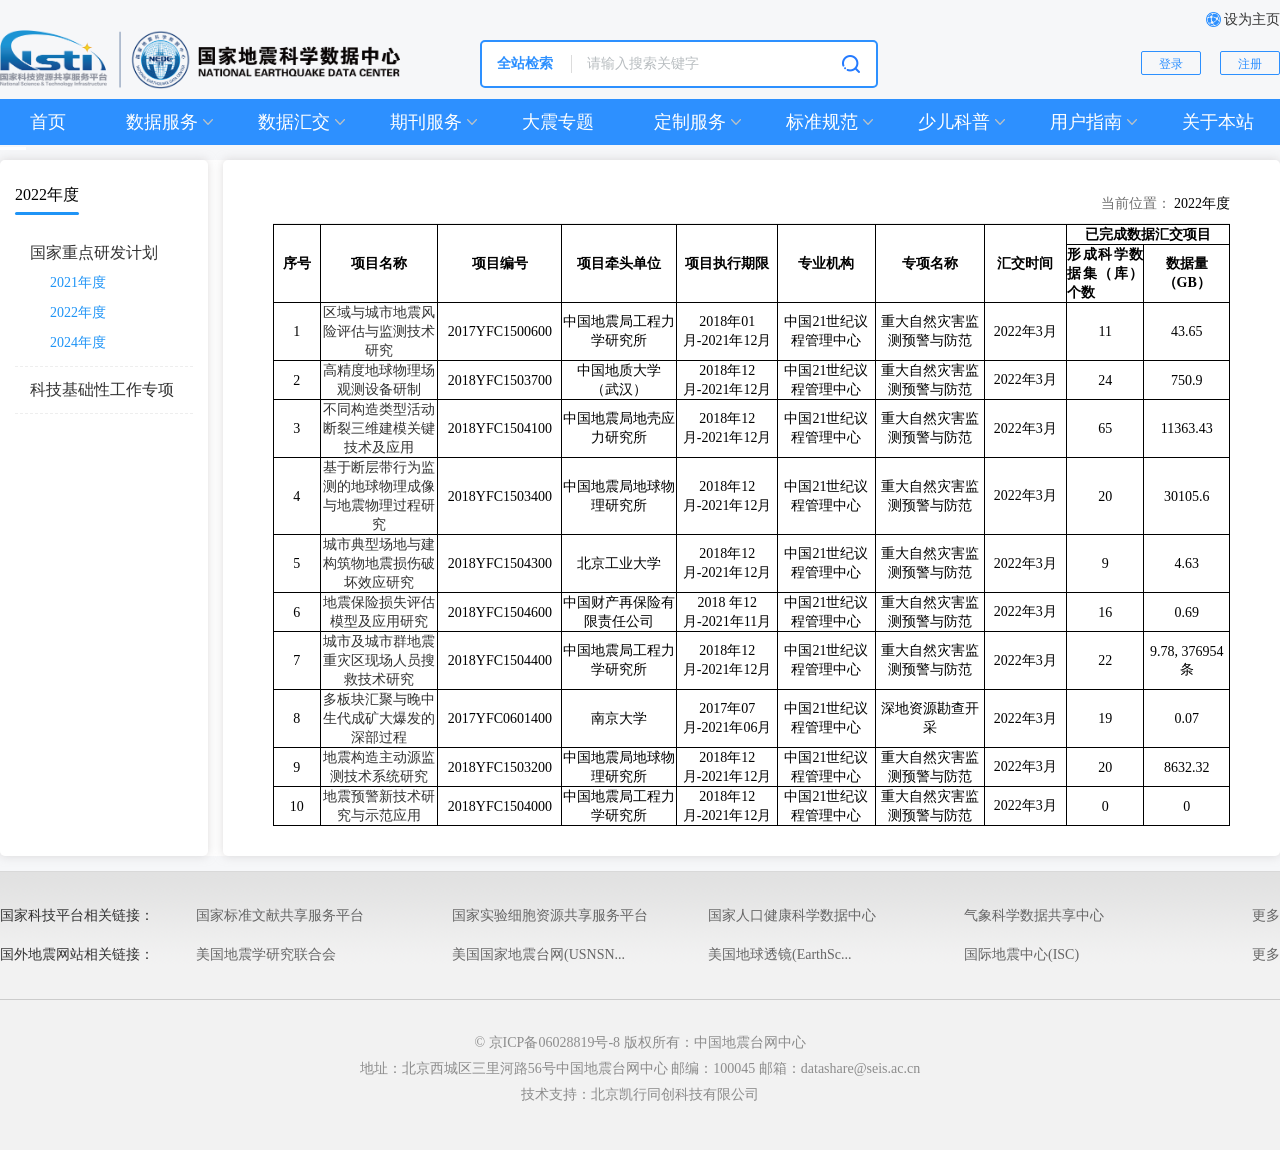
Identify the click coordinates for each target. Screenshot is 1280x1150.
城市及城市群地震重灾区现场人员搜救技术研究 (379, 660)
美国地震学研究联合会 (266, 954)
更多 (1266, 915)
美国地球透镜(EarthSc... (779, 954)
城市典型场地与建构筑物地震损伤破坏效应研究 (379, 563)
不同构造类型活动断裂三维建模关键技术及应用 (379, 428)
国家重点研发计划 (94, 252)
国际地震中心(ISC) (1021, 954)
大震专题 (558, 122)
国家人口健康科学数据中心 (792, 915)
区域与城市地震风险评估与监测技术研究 (379, 331)
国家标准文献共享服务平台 (280, 915)
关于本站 (1218, 122)
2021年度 (78, 282)
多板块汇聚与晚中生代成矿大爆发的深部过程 (379, 718)
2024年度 (78, 342)
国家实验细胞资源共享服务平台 (550, 915)
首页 (48, 122)
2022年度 (78, 312)
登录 (1171, 64)
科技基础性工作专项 (102, 389)
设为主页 (1252, 19)
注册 (1250, 64)
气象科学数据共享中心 (1034, 915)
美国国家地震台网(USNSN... (538, 954)
